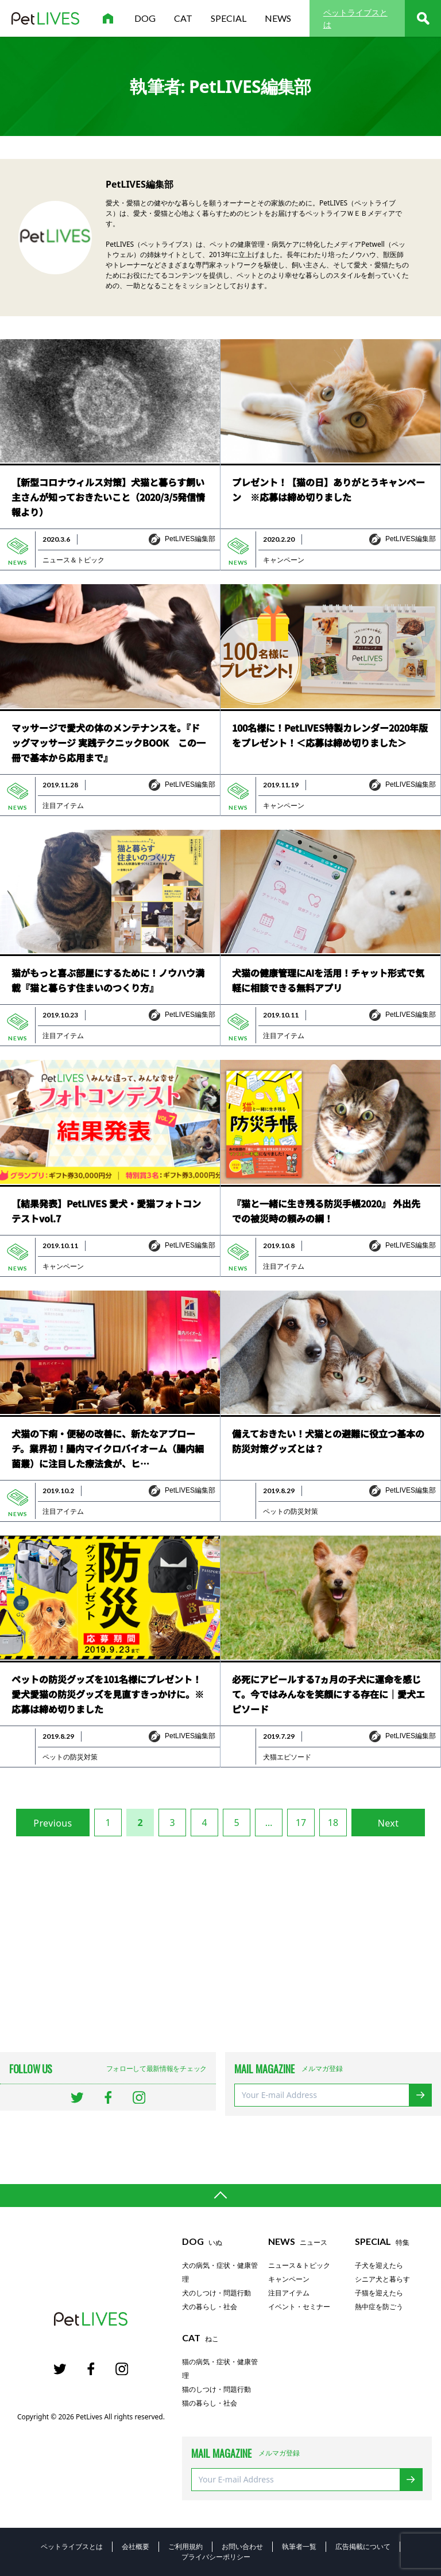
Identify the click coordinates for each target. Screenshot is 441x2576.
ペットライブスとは (355, 18)
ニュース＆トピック (73, 560)
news (278, 18)
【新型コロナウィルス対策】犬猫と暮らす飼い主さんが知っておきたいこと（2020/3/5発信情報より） (108, 497)
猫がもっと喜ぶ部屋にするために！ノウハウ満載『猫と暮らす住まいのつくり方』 (107, 980)
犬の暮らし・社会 (209, 2307)
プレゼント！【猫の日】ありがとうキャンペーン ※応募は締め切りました (328, 489)
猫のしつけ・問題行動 (216, 2389)
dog (145, 18)
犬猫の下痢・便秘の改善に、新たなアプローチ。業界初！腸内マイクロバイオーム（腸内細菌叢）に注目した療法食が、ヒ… (107, 1448)
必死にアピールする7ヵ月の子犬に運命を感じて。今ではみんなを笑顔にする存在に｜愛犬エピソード (328, 1694)
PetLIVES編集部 (190, 539)
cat (183, 18)
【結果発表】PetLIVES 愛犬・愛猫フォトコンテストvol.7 (106, 1210)
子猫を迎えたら (379, 2293)
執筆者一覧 (299, 2546)
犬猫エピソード (287, 1757)
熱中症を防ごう (379, 2307)
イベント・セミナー (299, 2307)
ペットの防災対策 (290, 1511)
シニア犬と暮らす (382, 2279)
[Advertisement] (220, 1944)
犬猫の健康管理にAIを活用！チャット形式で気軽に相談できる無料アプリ (328, 980)
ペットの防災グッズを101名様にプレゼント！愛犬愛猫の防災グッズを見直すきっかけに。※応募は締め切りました (107, 1694)
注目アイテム (63, 806)
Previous (52, 1823)
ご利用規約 (185, 2546)
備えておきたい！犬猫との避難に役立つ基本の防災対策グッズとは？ (328, 1441)
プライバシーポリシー (215, 2557)
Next (388, 1823)
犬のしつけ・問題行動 (216, 2293)
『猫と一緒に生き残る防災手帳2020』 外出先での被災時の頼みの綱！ (326, 1210)
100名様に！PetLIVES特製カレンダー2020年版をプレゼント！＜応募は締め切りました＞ (330, 735)
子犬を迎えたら (379, 2266)
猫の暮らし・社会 (209, 2403)
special (228, 18)
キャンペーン (283, 560)
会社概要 (135, 2546)
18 (333, 1822)
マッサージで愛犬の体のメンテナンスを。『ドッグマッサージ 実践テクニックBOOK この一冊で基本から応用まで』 (108, 742)
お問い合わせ (242, 2546)
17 (301, 1822)
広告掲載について (362, 2546)
